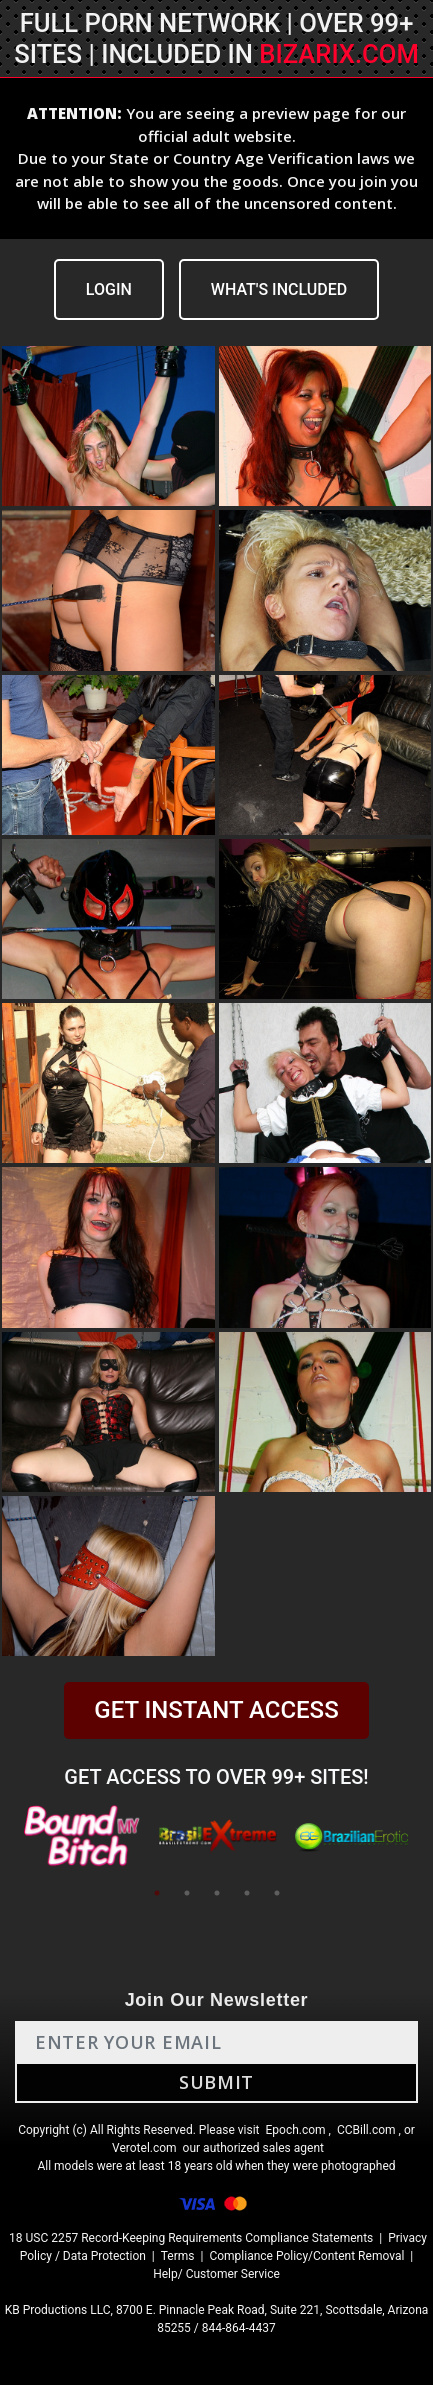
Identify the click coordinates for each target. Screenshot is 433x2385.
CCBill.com (366, 2130)
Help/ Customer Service (216, 2274)
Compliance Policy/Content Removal (306, 2256)
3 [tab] (217, 1893)
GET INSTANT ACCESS (216, 1710)
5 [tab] (277, 1893)
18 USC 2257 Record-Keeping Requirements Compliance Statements (191, 2238)
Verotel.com (144, 2148)
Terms (178, 2256)
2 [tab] (187, 1893)
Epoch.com (295, 2130)
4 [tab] (247, 1893)
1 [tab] (157, 1893)
